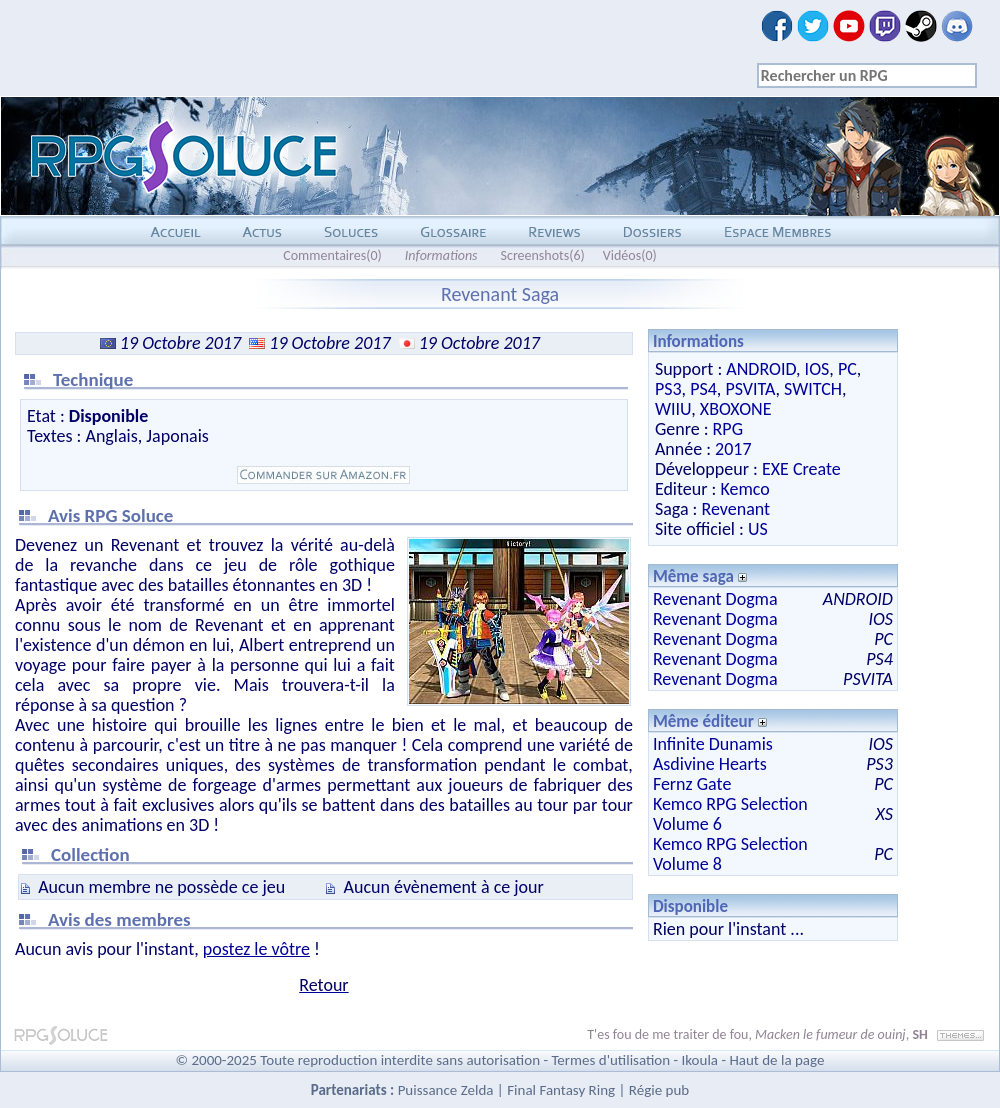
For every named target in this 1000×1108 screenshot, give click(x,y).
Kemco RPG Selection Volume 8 (730, 854)
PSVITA (750, 389)
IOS (817, 369)
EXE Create (801, 469)
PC (847, 369)
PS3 (668, 389)
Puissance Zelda (446, 1090)
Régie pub (659, 1090)
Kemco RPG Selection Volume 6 (730, 814)
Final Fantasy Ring (561, 1090)
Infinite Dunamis (713, 744)
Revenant (735, 509)
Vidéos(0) (630, 255)
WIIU (673, 409)
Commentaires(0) (332, 255)
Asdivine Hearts (710, 764)
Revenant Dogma (715, 599)
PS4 (703, 389)
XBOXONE (736, 409)
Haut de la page (776, 1060)
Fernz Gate (692, 784)
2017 (733, 449)
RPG (728, 429)
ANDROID (761, 369)
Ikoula (700, 1060)
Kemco (744, 489)
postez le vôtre (256, 949)
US (758, 529)
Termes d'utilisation (610, 1060)
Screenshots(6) (543, 255)
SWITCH (813, 389)
